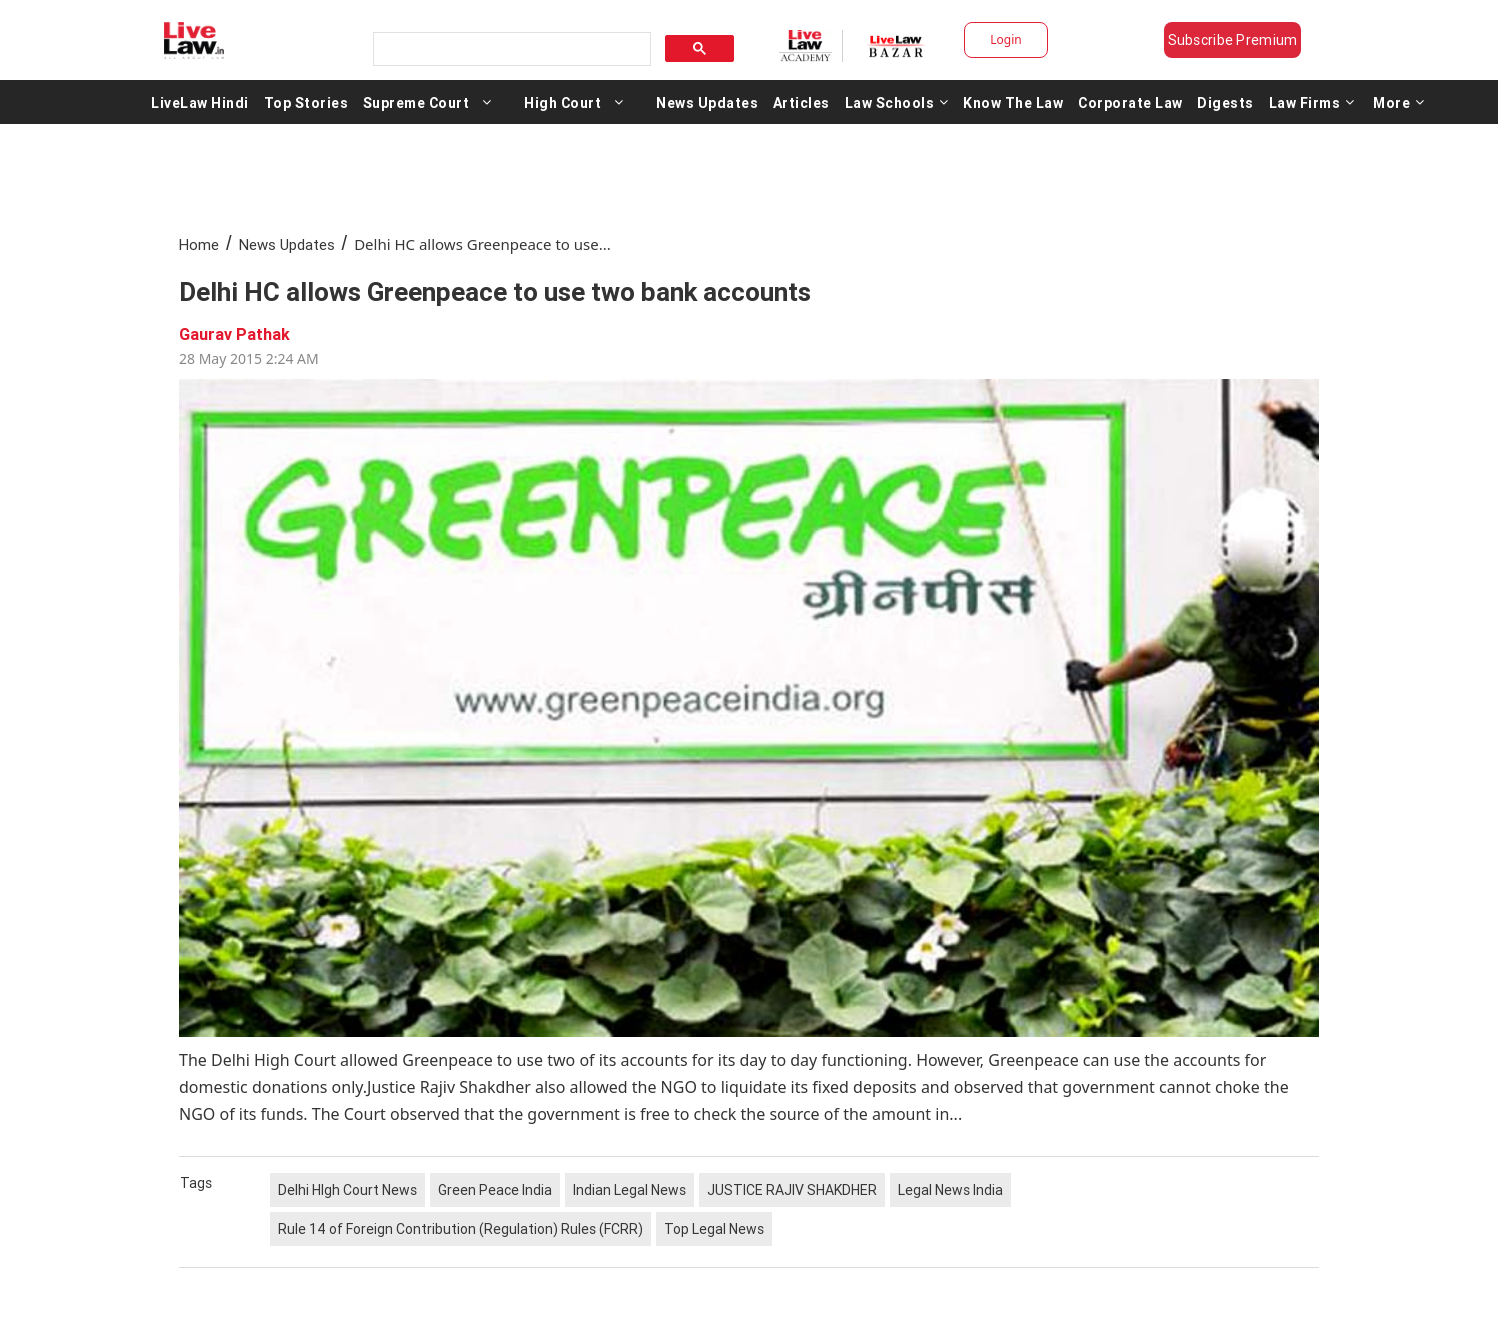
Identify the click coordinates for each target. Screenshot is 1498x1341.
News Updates (707, 102)
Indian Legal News (629, 1190)
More (1399, 102)
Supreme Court (416, 102)
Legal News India (950, 1190)
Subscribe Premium (1233, 40)
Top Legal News (714, 1229)
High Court (562, 102)
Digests (1225, 102)
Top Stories (306, 102)
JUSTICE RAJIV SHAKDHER (792, 1190)
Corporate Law (1130, 102)
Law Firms (1312, 102)
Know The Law (1013, 102)
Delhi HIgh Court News (347, 1190)
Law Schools (897, 102)
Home (199, 244)
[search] (510, 49)
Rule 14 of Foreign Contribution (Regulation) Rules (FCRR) (460, 1229)
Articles (801, 102)
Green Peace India (495, 1190)
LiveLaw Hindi (200, 102)
